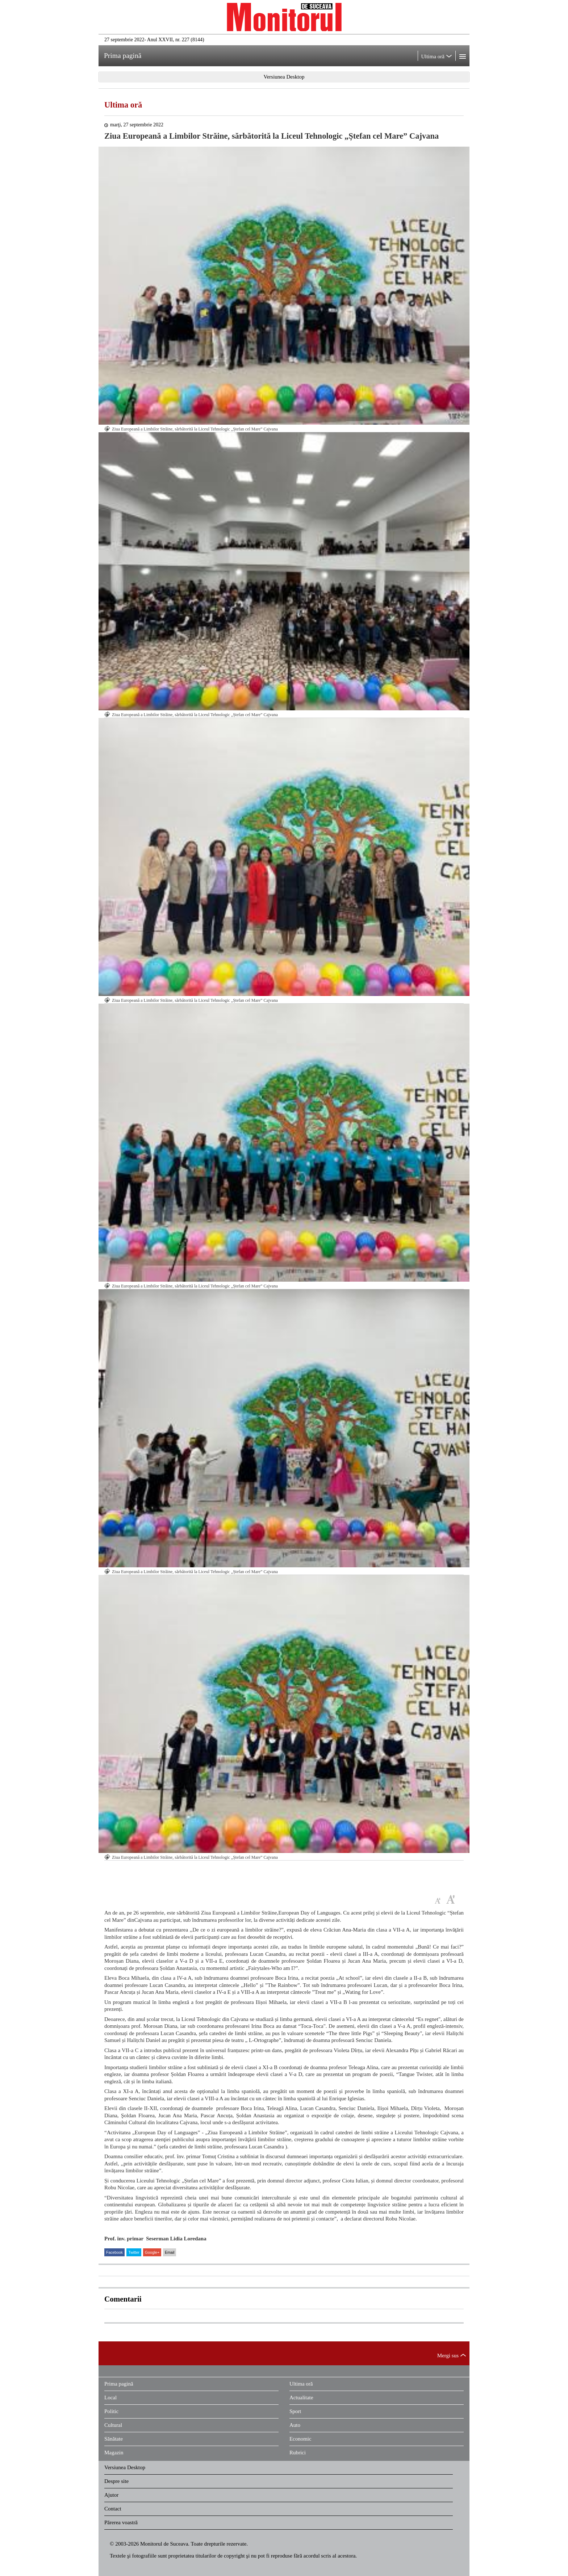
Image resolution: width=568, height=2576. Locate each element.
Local (110, 2397)
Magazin (113, 2452)
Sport (295, 2411)
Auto (294, 2425)
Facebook (114, 2252)
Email (169, 2252)
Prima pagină (118, 2384)
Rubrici (297, 2452)
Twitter (133, 2252)
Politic (111, 2411)
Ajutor (111, 2495)
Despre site (116, 2481)
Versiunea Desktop (124, 2467)
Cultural (113, 2425)
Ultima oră (123, 104)
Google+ (152, 2252)
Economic (300, 2439)
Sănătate (113, 2439)
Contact (112, 2509)
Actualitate (301, 2397)
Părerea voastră (121, 2522)
